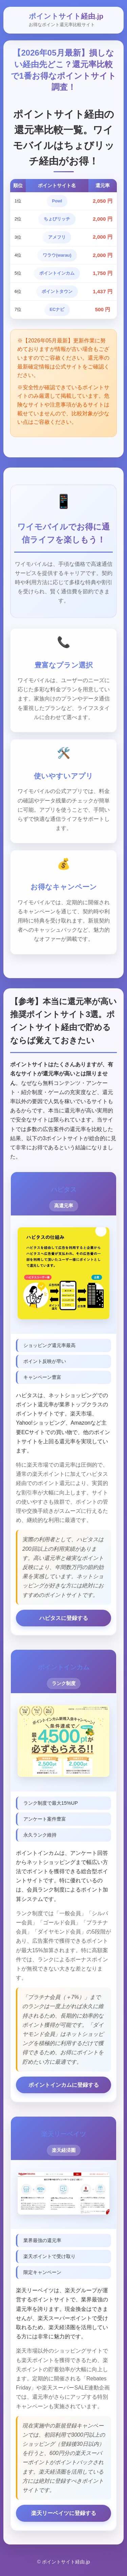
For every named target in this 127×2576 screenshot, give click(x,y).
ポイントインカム (57, 273)
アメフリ (57, 237)
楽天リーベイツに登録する (63, 2513)
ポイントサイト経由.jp (66, 16)
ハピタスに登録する (63, 1618)
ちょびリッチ (57, 218)
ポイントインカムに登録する (63, 2085)
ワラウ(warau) (57, 255)
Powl (57, 200)
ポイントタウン (57, 291)
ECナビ (57, 309)
